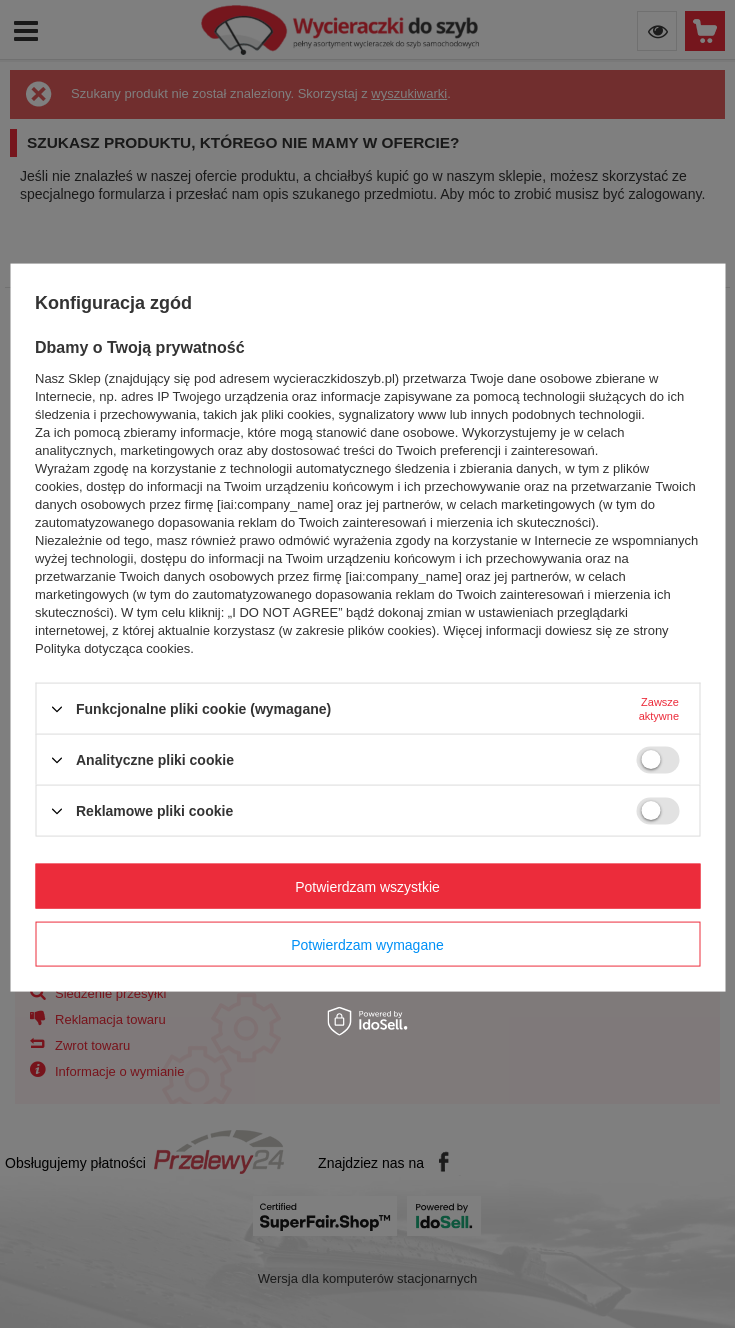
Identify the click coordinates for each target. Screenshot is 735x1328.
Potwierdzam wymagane (367, 944)
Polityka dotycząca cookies (112, 648)
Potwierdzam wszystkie (367, 886)
